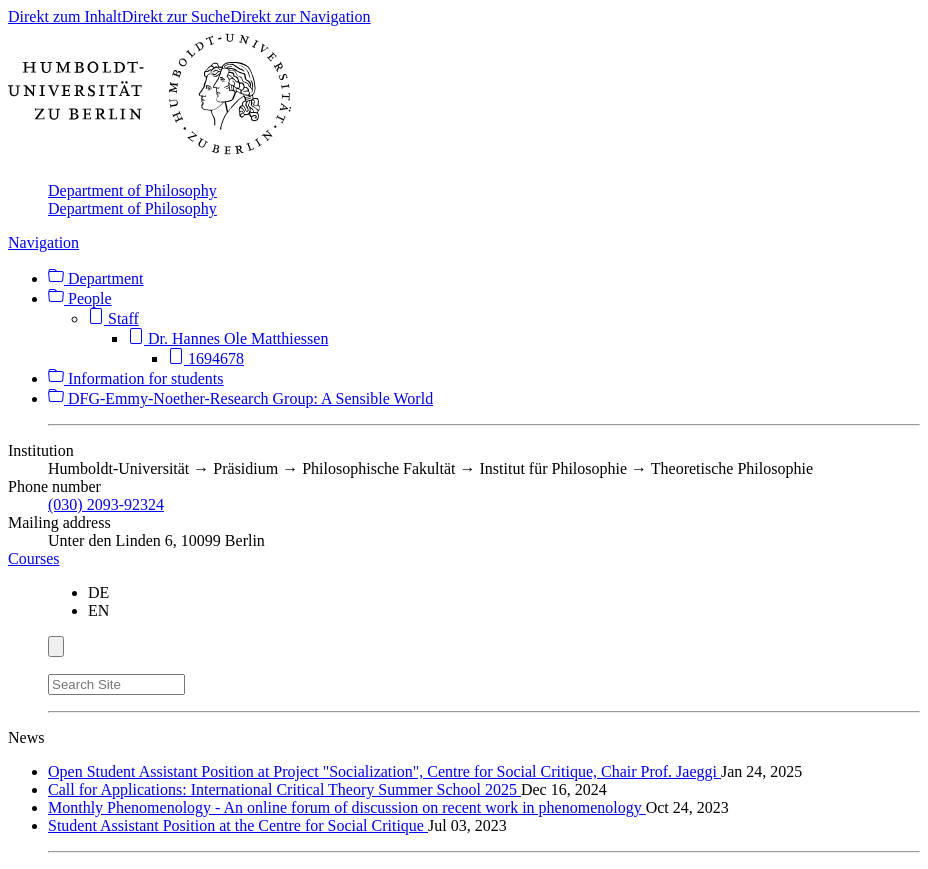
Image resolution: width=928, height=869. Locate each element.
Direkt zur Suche (176, 16)
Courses (34, 558)
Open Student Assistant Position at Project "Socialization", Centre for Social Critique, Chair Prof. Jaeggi (384, 771)
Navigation (43, 242)
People (80, 298)
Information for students (136, 378)
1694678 (206, 358)
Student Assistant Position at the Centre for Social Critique (238, 825)
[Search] (197, 681)
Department (96, 278)
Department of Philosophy (132, 190)
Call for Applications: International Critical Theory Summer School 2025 (284, 789)
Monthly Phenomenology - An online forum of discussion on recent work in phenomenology (347, 807)
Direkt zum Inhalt (65, 16)
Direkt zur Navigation (300, 16)
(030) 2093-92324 (106, 504)
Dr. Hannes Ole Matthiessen (228, 338)
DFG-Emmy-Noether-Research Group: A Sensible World (240, 398)
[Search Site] (116, 684)
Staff (113, 318)
